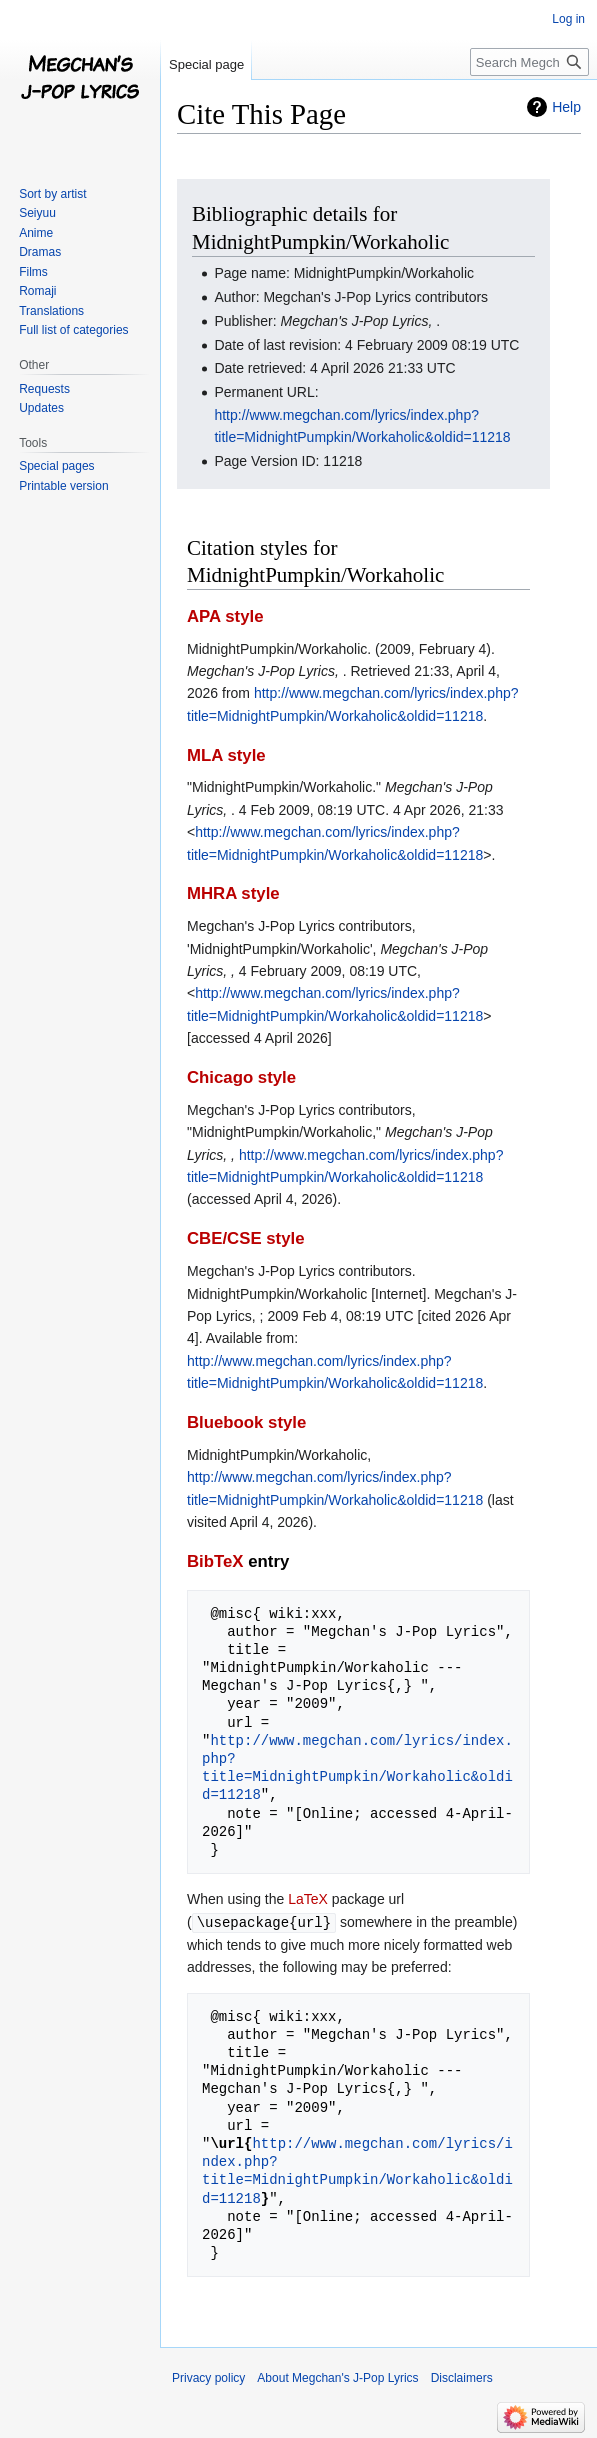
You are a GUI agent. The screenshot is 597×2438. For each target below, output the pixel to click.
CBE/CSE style (246, 1238)
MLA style (226, 755)
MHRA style (233, 893)
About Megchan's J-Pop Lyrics (337, 2377)
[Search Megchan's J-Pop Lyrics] (529, 62)
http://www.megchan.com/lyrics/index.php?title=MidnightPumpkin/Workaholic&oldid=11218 (357, 1768)
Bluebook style (246, 1422)
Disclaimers (462, 2377)
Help (566, 107)
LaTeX (308, 1899)
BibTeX (215, 1561)
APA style (225, 616)
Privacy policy (208, 2377)
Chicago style (241, 1077)
